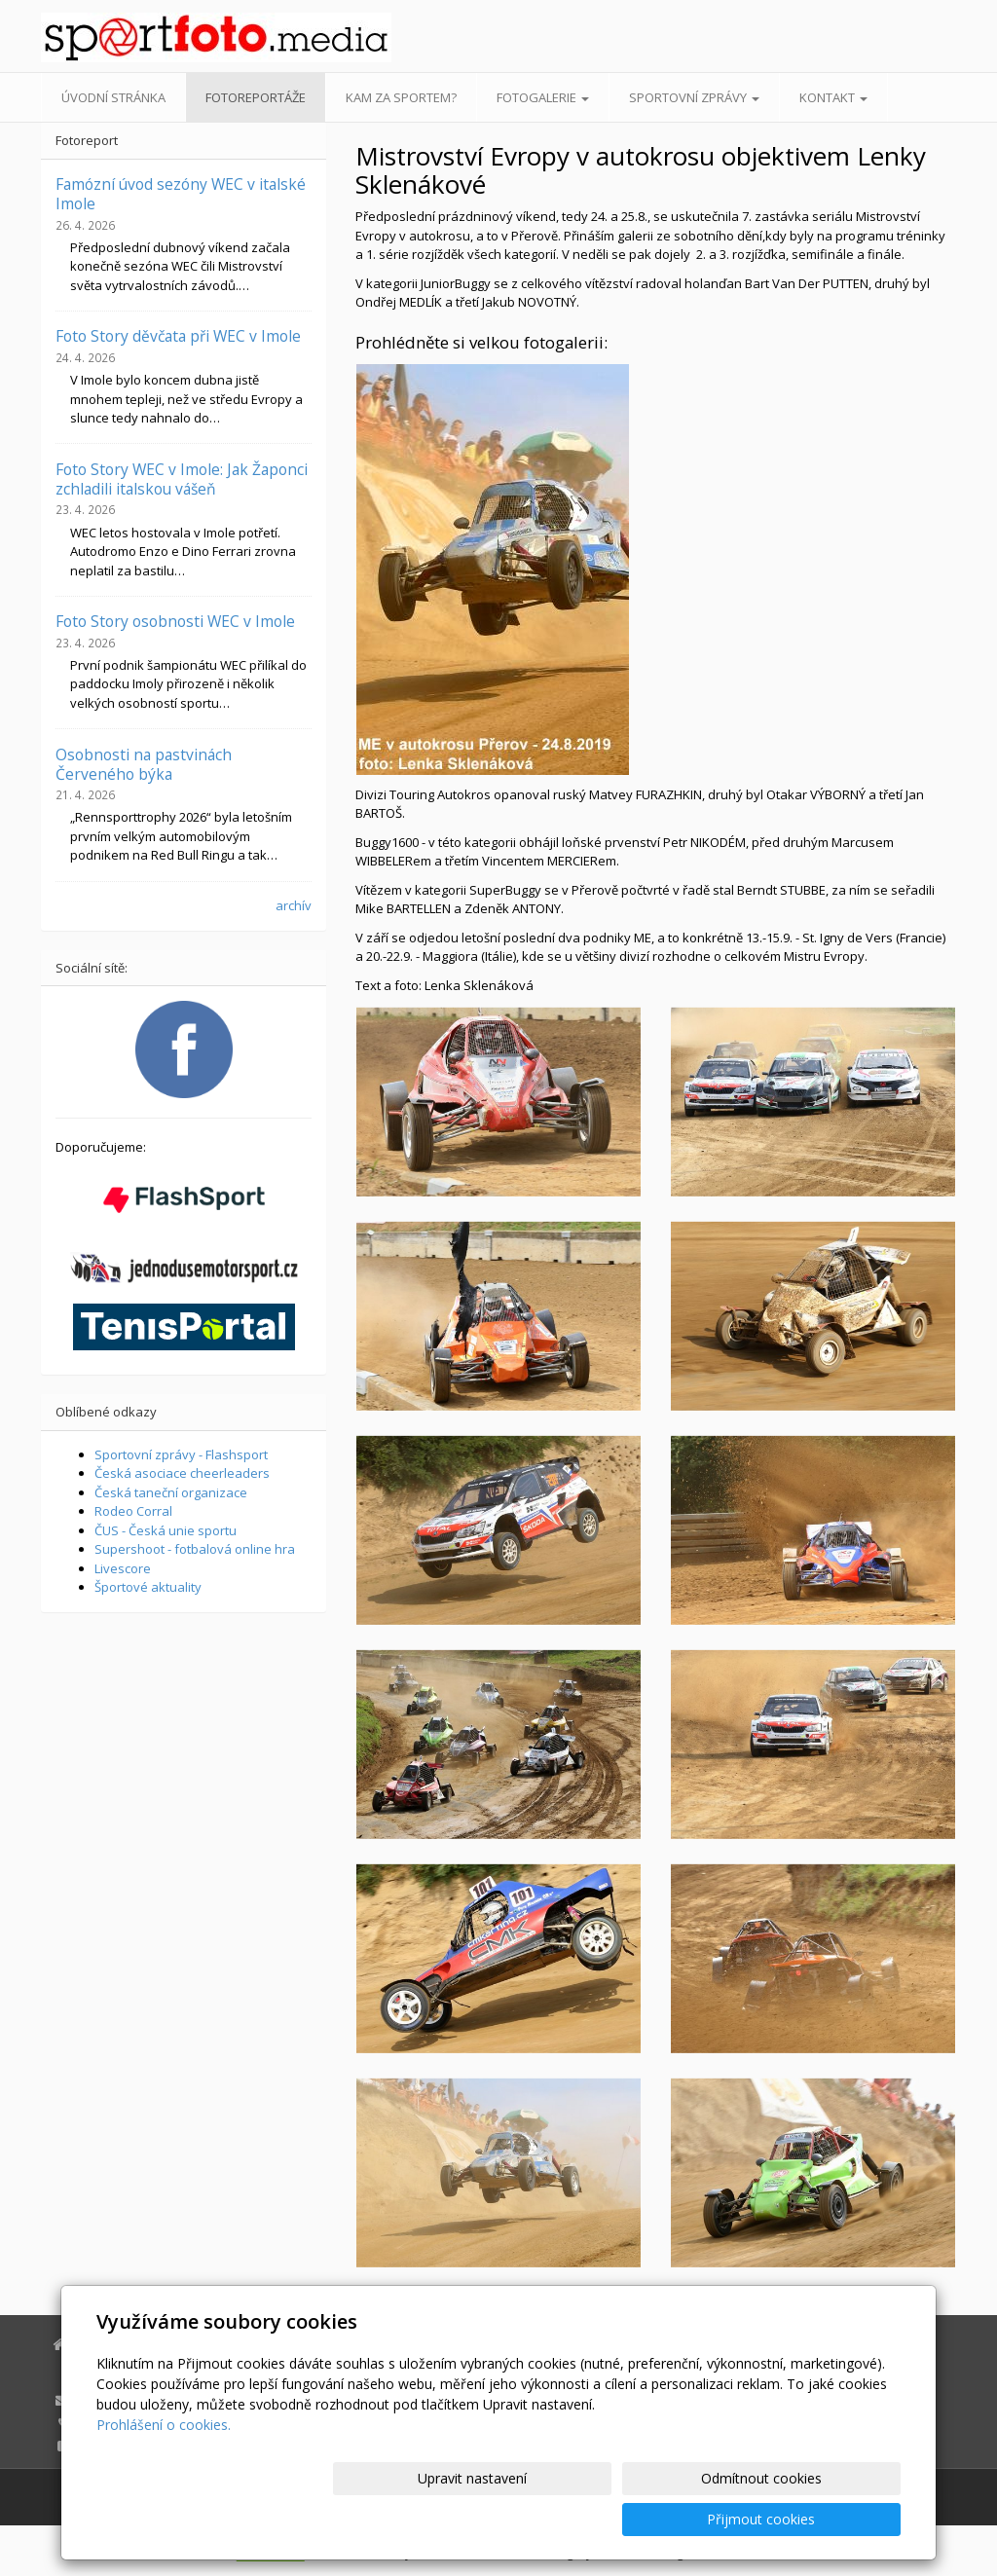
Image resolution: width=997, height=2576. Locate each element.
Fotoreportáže (255, 97)
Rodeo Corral (133, 1511)
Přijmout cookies (826, 2519)
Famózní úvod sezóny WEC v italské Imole (180, 193)
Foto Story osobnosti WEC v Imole (175, 621)
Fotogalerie (543, 97)
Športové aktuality (148, 1587)
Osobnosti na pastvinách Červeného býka (143, 764)
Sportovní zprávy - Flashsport (181, 1454)
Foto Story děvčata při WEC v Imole (178, 336)
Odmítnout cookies (667, 2519)
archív (294, 905)
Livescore (122, 1568)
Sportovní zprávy (694, 97)
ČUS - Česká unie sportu (165, 1530)
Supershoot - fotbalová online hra (194, 1549)
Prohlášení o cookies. (163, 2465)
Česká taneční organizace (170, 1492)
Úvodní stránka (113, 97)
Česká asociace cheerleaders (182, 1473)
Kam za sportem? (401, 97)
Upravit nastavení (507, 2519)
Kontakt (833, 97)
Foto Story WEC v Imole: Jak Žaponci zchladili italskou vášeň (181, 479)
